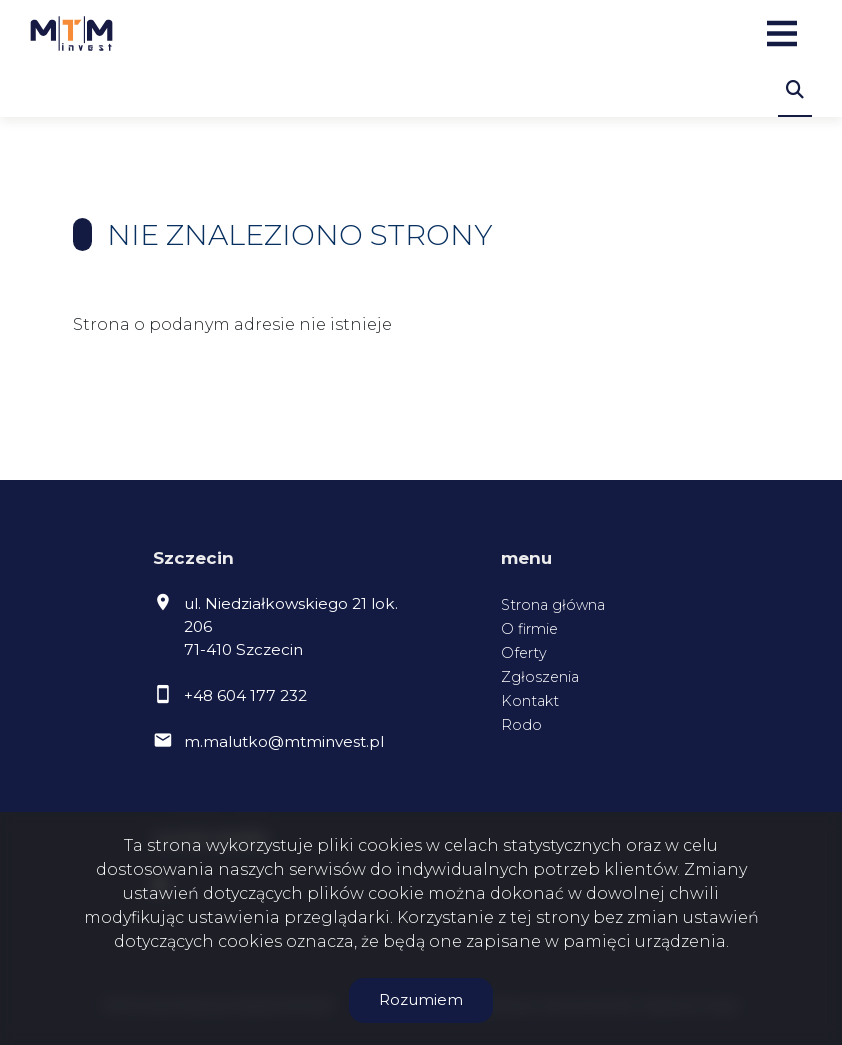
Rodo (521, 725)
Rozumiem (421, 999)
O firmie (529, 629)
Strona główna (553, 605)
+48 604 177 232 (245, 695)
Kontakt (530, 701)
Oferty (524, 653)
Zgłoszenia (540, 677)
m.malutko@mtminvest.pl (284, 741)
